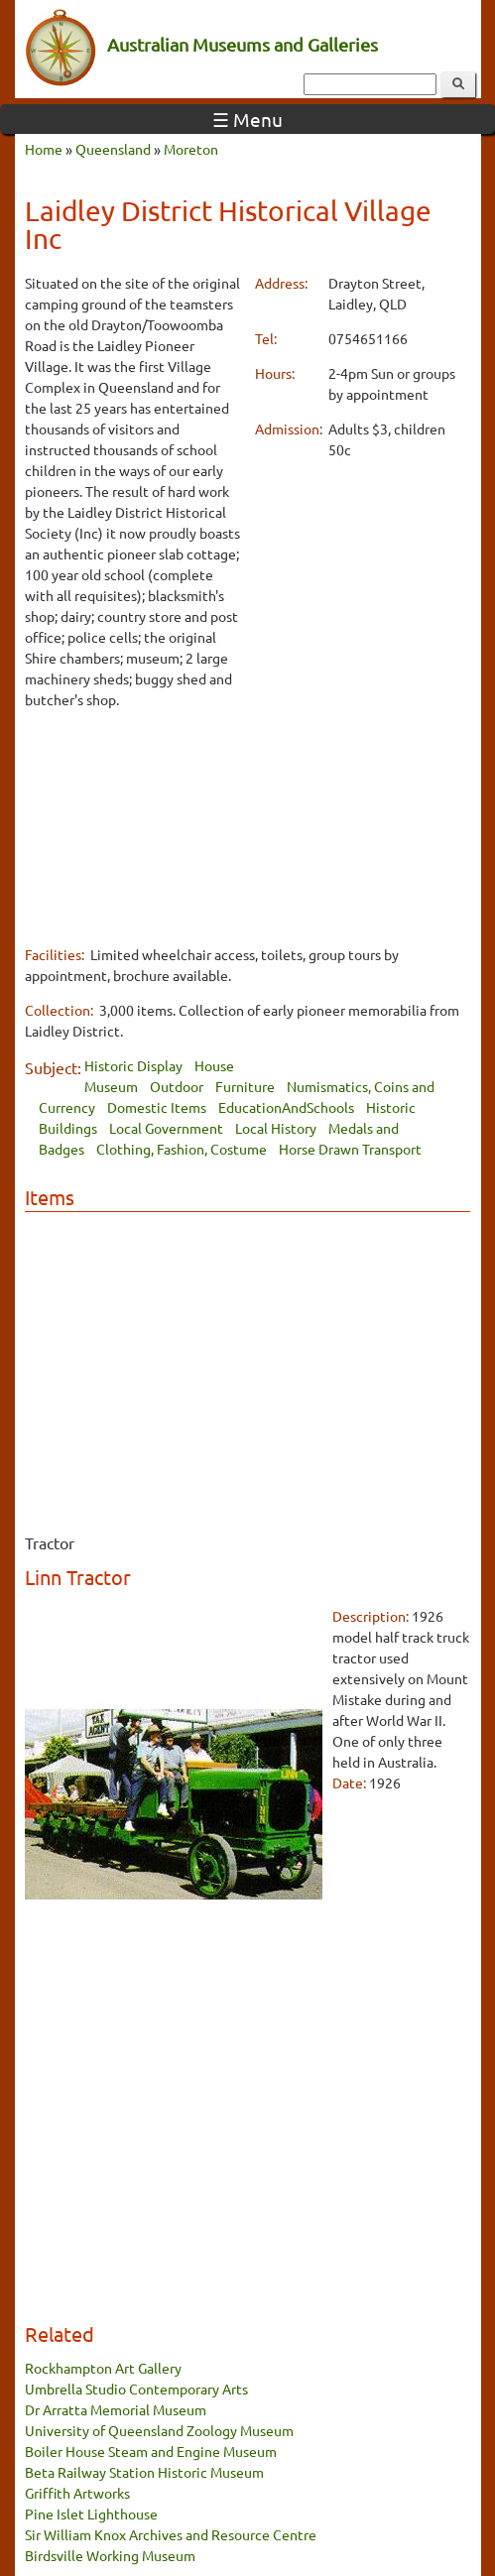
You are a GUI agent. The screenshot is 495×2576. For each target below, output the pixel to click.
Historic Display (133, 1065)
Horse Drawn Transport (350, 1149)
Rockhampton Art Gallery (103, 2368)
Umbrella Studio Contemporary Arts (136, 2388)
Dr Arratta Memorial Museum (115, 2409)
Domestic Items (156, 1107)
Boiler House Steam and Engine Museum (151, 2451)
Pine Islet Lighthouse (91, 2513)
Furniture (245, 1086)
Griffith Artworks (77, 2493)
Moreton (191, 149)
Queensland (113, 149)
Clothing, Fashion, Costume (181, 1149)
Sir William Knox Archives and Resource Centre (170, 2534)
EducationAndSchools (286, 1107)
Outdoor (176, 1086)
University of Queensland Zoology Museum (159, 2430)
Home (43, 149)
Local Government (166, 1128)
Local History (275, 1128)
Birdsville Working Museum (110, 2555)
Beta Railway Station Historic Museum (144, 2472)
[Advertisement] (133, 826)
